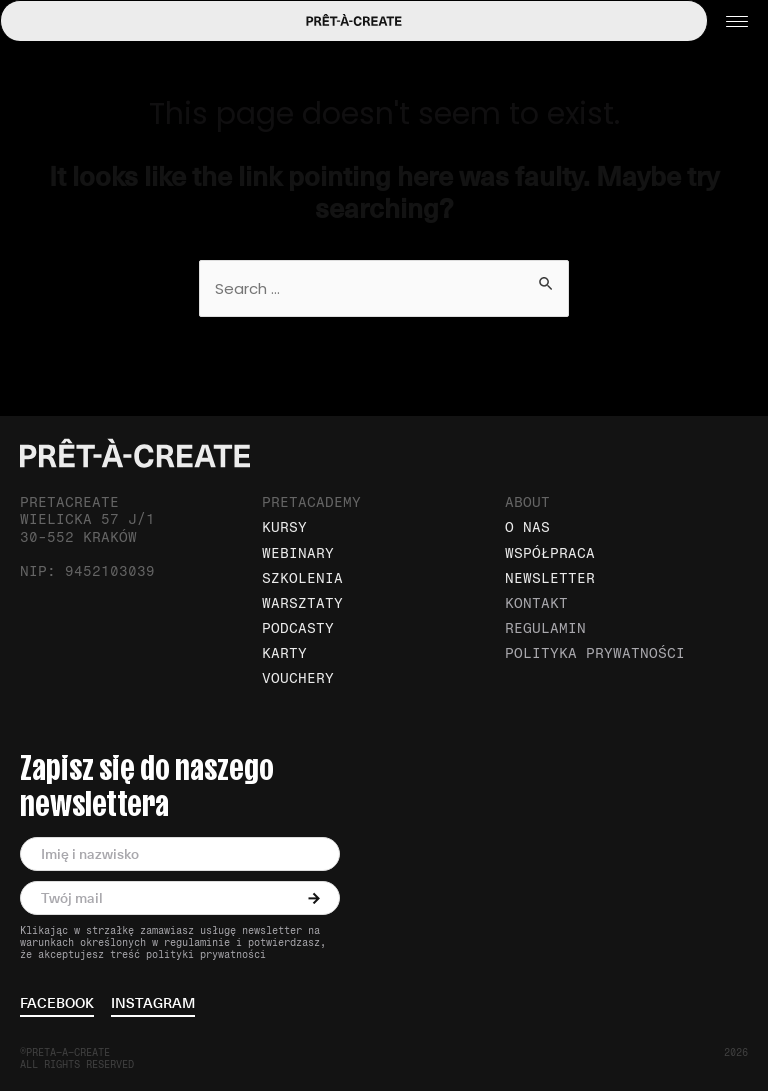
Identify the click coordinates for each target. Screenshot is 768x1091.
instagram (153, 1004)
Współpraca (550, 553)
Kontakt (536, 603)
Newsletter (550, 578)
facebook (57, 1004)
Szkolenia (302, 578)
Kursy (284, 527)
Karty (284, 653)
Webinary (298, 553)
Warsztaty (302, 603)
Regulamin (545, 628)
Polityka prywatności (595, 653)
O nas (527, 527)
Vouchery (298, 678)
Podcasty (298, 628)
